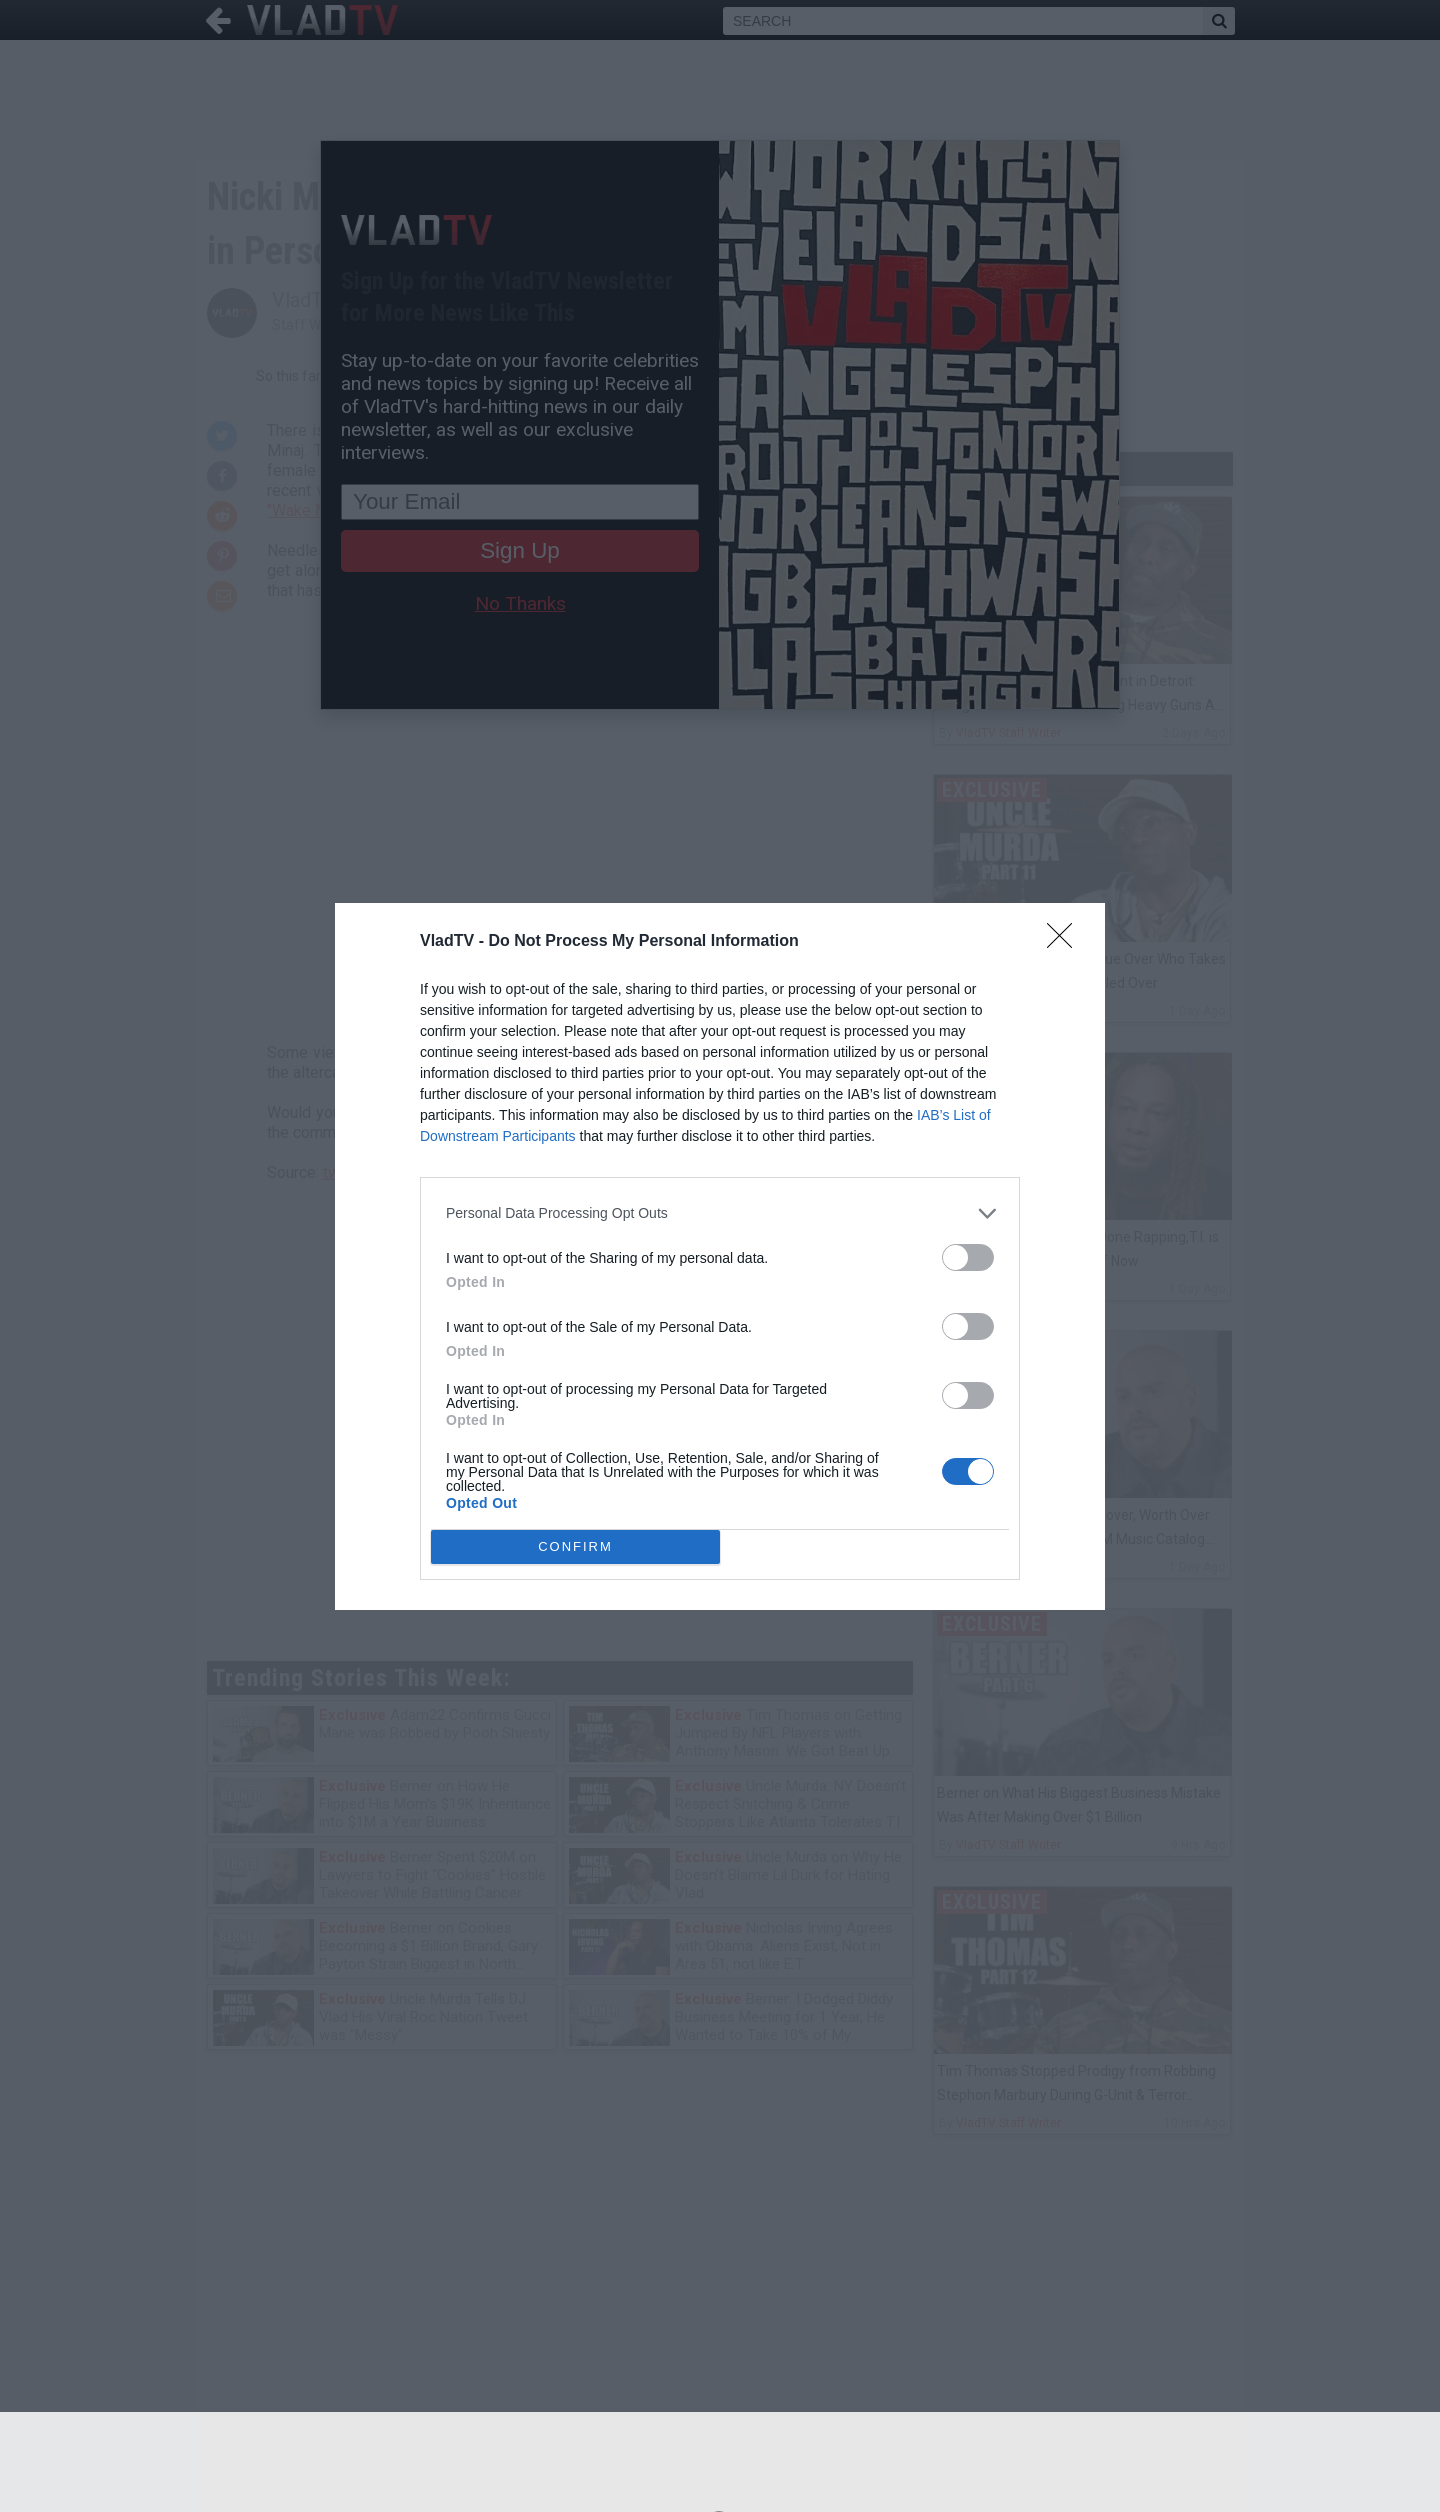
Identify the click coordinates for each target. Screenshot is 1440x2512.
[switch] (968, 1257)
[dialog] (720, 1256)
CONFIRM (575, 1545)
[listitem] (720, 1213)
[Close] (1066, 942)
